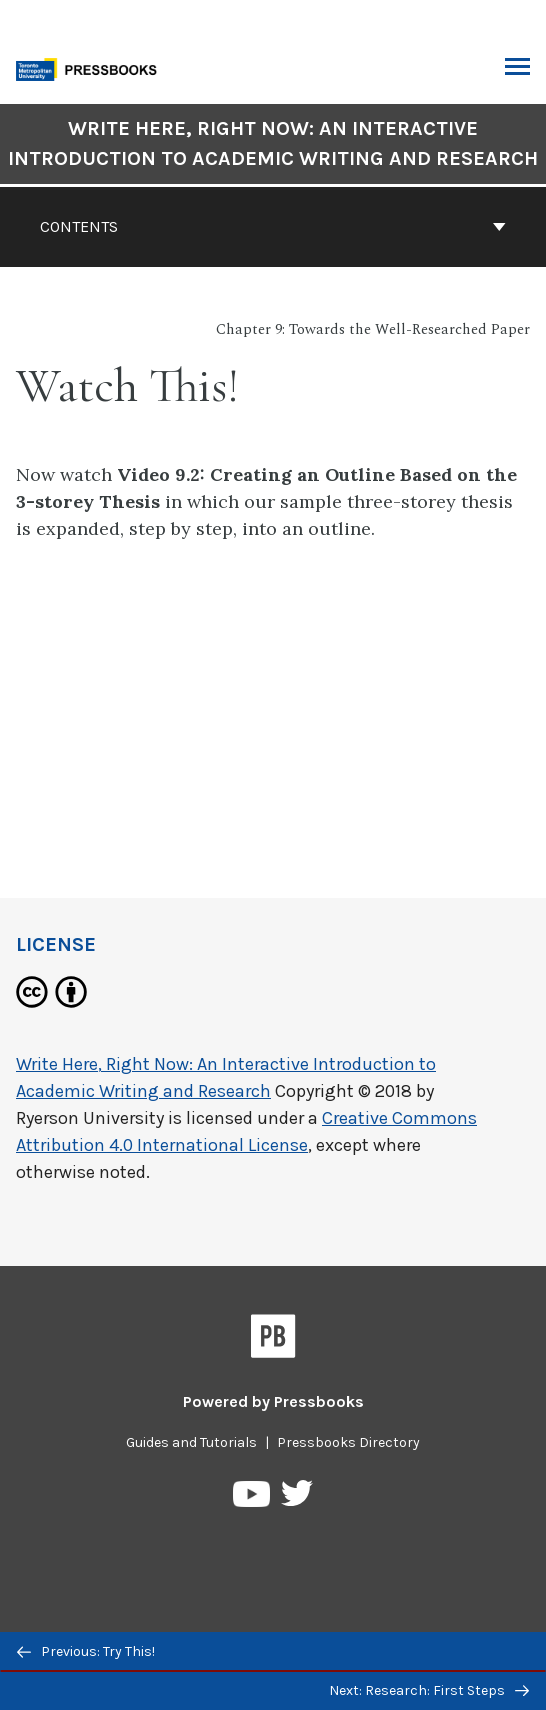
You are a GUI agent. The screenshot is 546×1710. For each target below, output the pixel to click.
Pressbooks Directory (348, 1442)
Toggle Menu (517, 69)
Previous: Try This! (86, 1651)
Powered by (273, 1401)
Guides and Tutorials (191, 1442)
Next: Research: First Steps (429, 1690)
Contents (273, 226)
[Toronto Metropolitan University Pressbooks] (92, 67)
